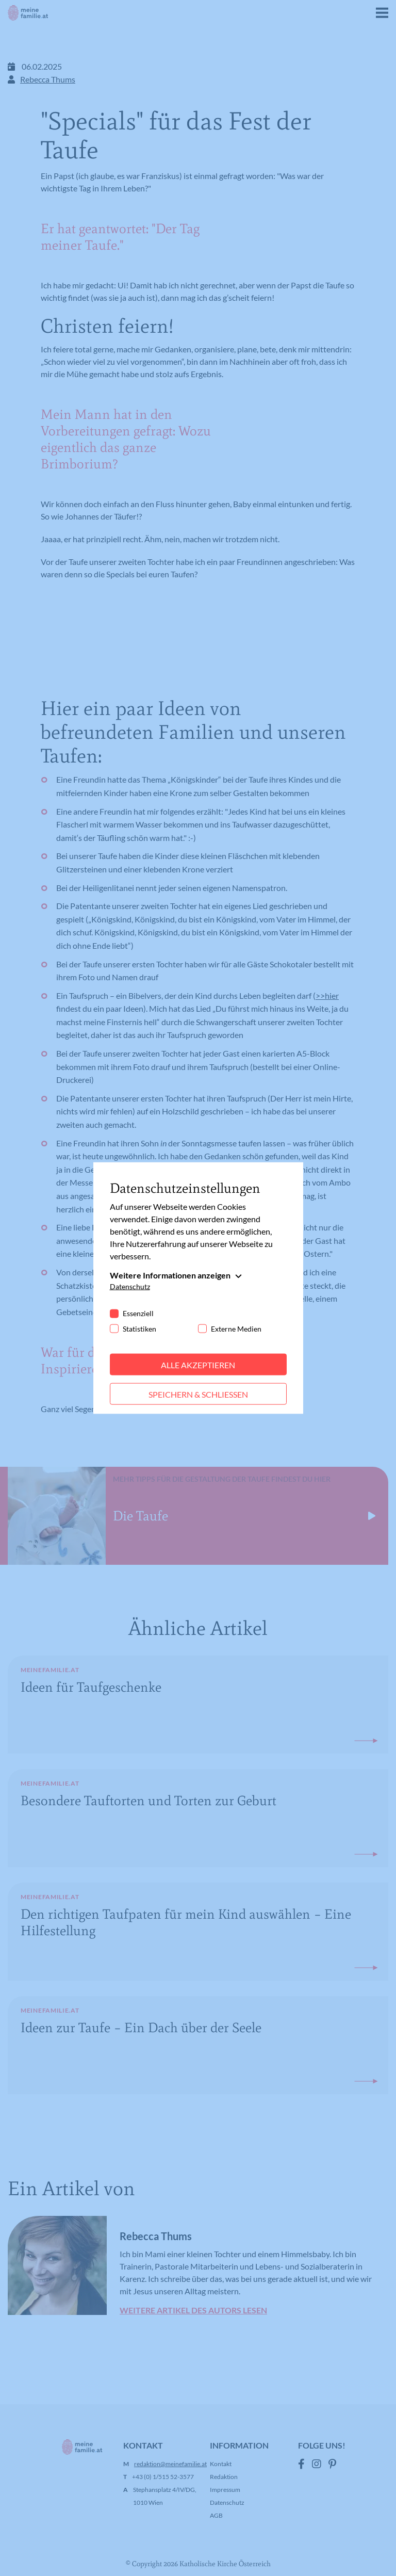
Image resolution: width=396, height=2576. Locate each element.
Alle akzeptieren (198, 1364)
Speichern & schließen (198, 1394)
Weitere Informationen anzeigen (170, 1274)
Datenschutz (130, 1286)
